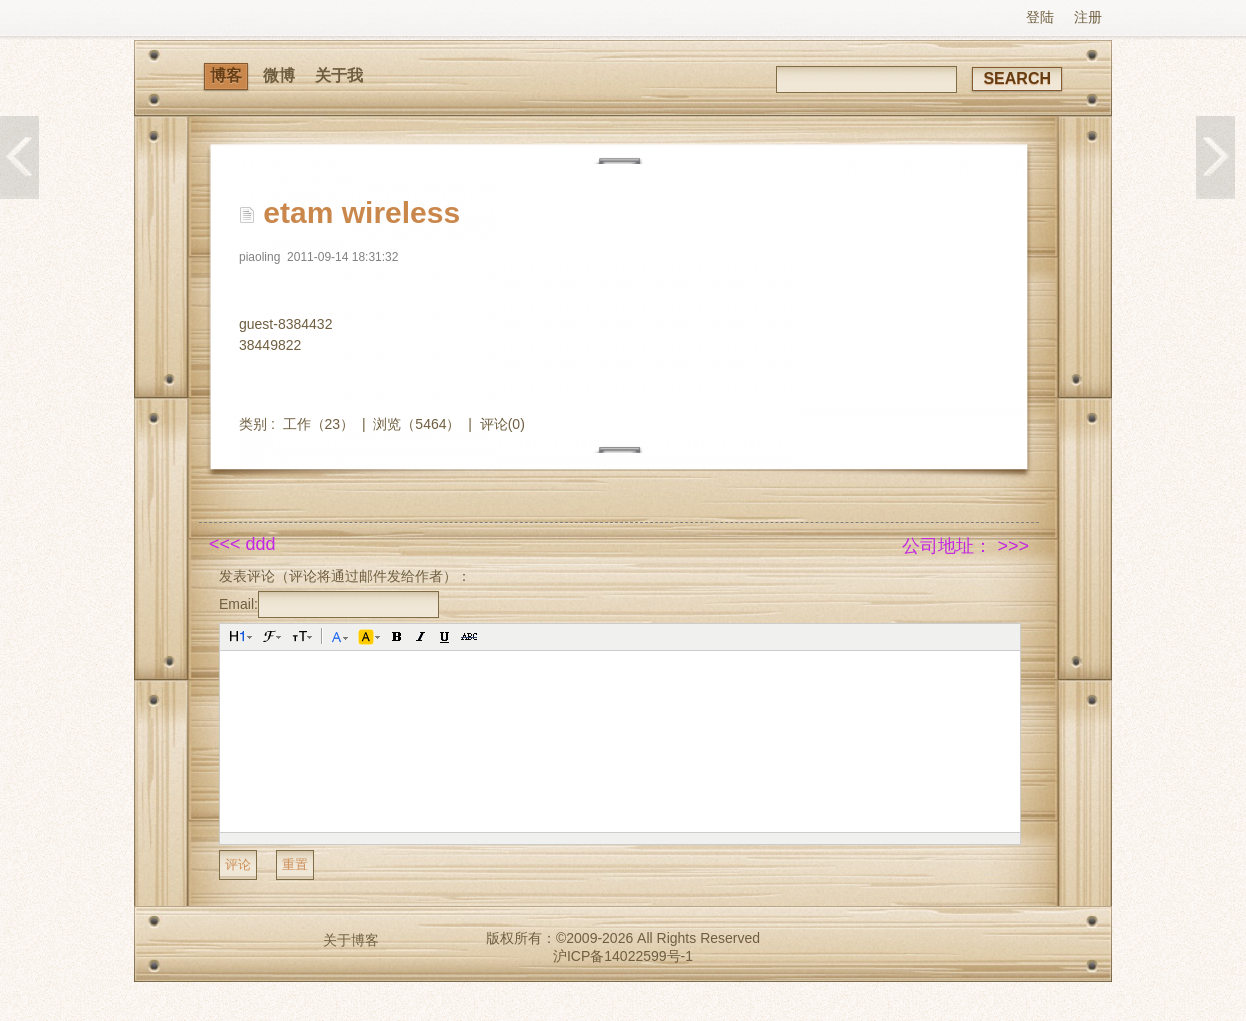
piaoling (259, 257)
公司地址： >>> (965, 546)
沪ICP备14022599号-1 (623, 956)
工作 (297, 424)
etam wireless (361, 212)
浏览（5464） (416, 424)
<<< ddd (242, 544)
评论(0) (502, 424)
